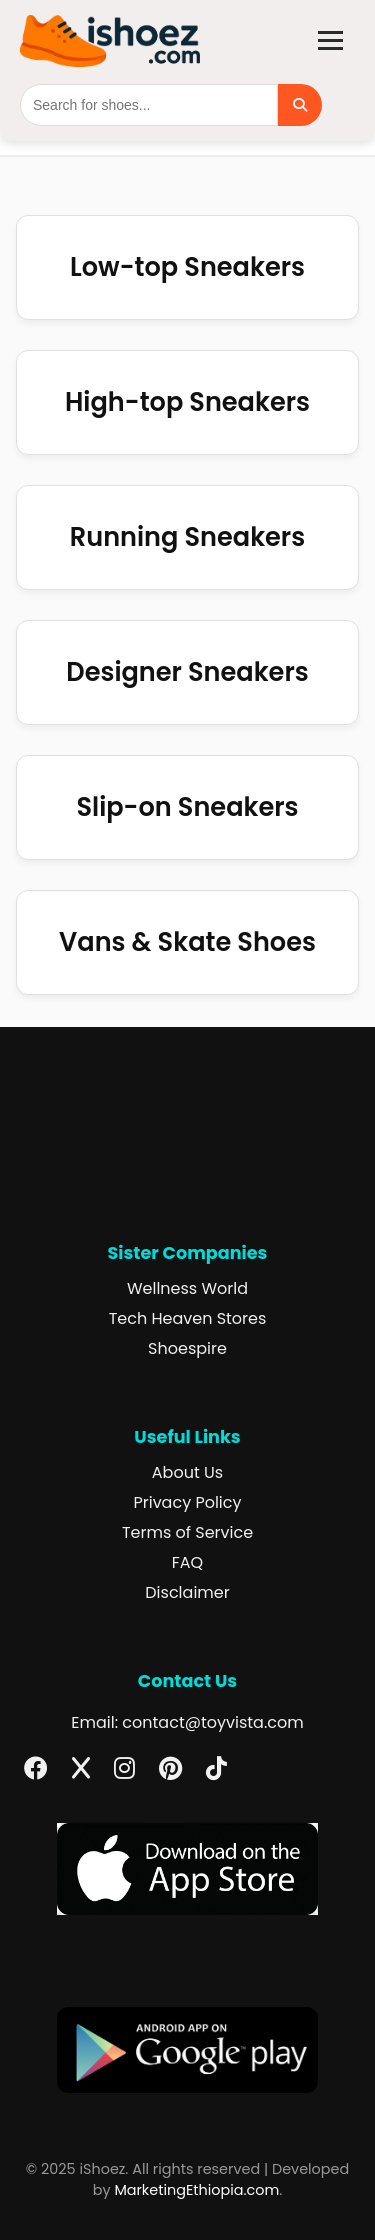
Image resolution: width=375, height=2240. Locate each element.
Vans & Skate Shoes (187, 942)
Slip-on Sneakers (187, 807)
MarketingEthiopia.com (196, 2190)
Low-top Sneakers (187, 267)
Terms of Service (187, 1532)
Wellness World (187, 1288)
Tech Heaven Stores (188, 1318)
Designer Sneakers (187, 672)
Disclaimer (187, 1592)
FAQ (187, 1562)
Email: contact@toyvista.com (187, 1722)
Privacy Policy (187, 1502)
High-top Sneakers (187, 402)
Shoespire (187, 1348)
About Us (187, 1472)
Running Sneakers (187, 537)
